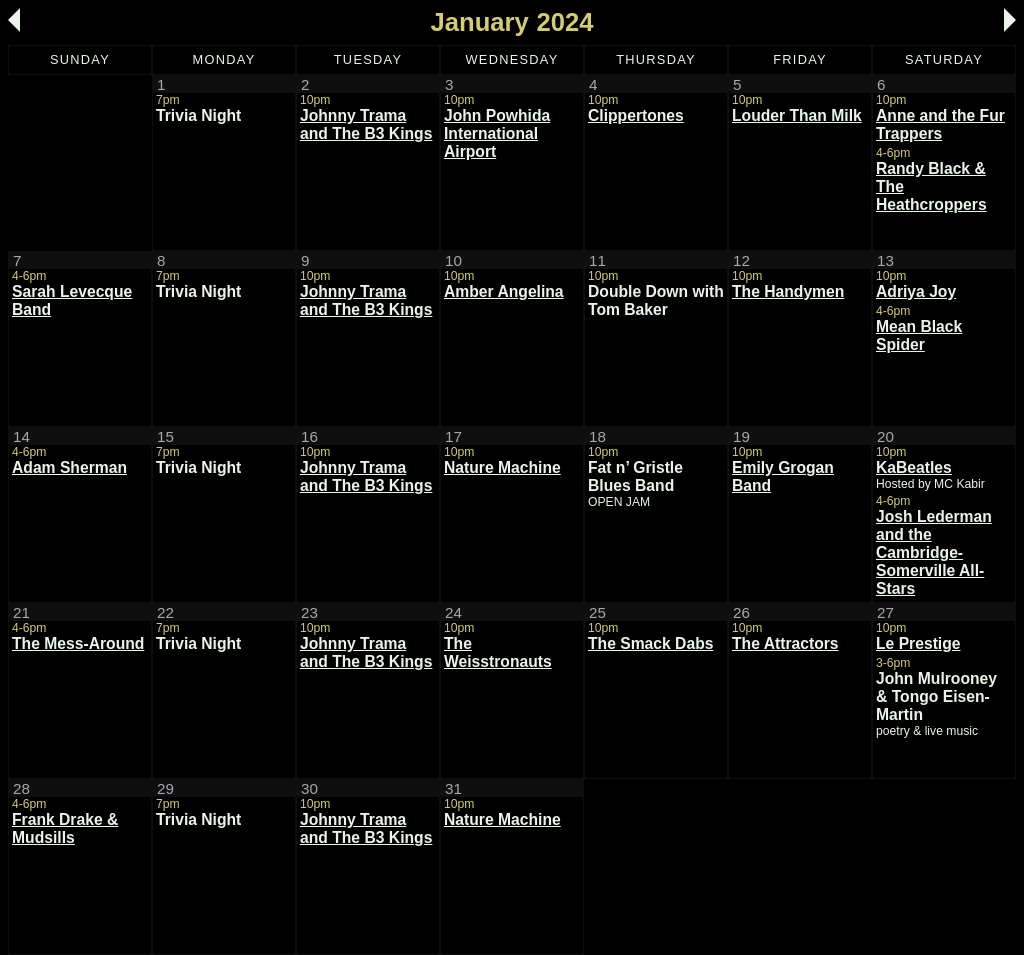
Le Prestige (918, 643)
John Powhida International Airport (497, 133)
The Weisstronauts (498, 652)
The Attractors (785, 643)
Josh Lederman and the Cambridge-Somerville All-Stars (934, 552)
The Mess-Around (78, 643)
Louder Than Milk (797, 115)
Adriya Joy (916, 291)
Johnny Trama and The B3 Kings (366, 124)
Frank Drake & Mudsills (65, 828)
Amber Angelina (504, 291)
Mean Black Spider (919, 335)
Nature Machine (502, 467)
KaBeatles (914, 467)
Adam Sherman (69, 467)
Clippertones (636, 115)
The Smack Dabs (650, 643)
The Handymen (788, 291)
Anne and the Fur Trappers (940, 124)
